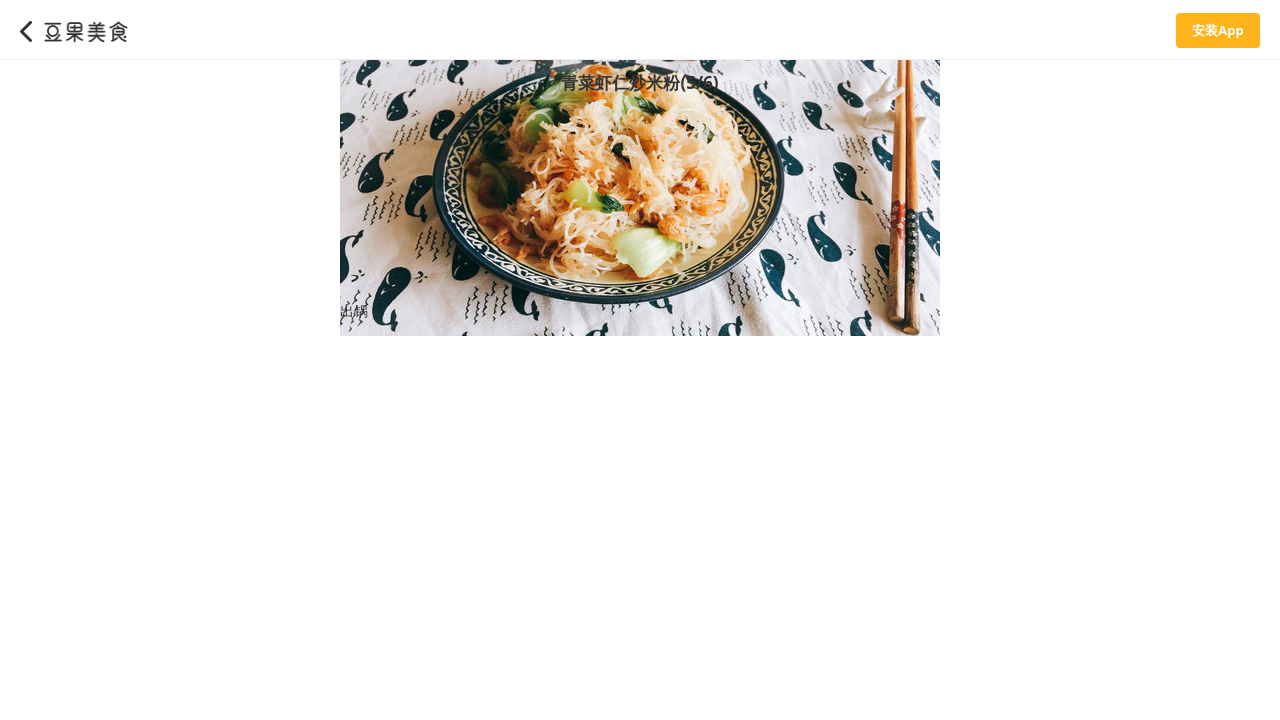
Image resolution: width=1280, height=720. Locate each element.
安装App (1217, 30)
